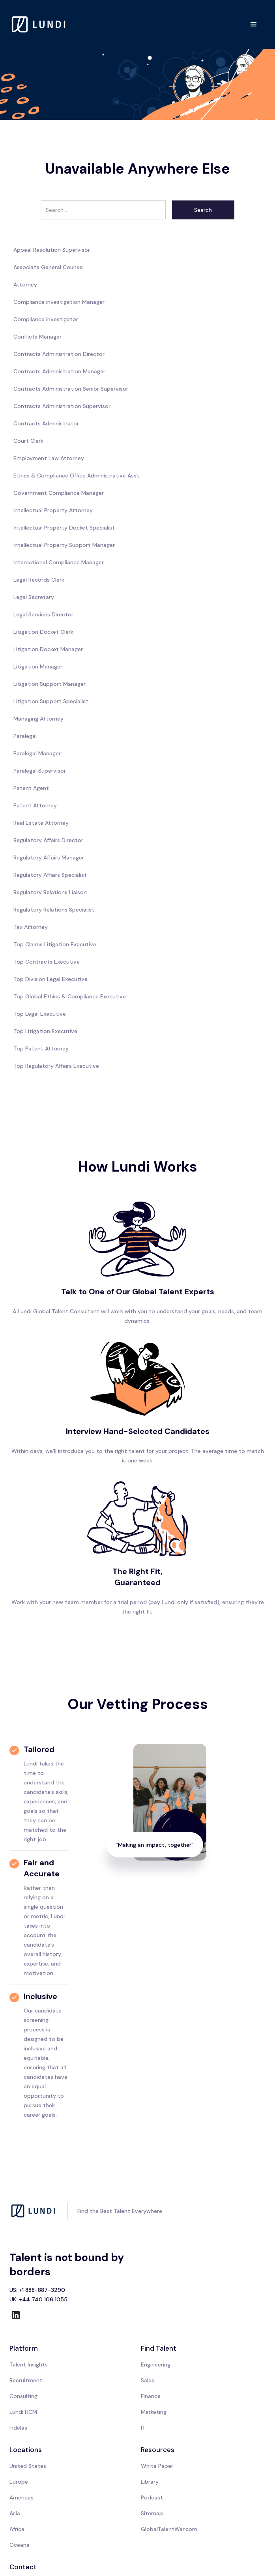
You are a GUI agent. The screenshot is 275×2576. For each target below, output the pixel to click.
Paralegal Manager (37, 753)
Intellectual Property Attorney (53, 510)
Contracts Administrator (46, 423)
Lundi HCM (23, 2411)
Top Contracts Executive (46, 961)
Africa (16, 2529)
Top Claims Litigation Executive (54, 944)
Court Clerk (28, 440)
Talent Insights (28, 2364)
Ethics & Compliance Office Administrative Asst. (76, 475)
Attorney (25, 284)
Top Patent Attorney (41, 1048)
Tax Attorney (30, 926)
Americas (21, 2497)
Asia (14, 2513)
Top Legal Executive (39, 1013)
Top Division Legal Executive (50, 979)
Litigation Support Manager (49, 683)
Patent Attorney (35, 805)
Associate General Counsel (48, 267)
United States (27, 2465)
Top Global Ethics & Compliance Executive (69, 996)
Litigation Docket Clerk (43, 631)
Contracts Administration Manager (59, 371)
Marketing (153, 2411)
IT (143, 2427)
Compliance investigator (45, 319)
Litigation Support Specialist (50, 701)
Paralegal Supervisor (39, 770)
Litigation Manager (37, 666)
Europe (18, 2481)
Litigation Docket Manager (48, 649)
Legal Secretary (33, 597)
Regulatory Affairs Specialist (50, 874)
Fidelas (18, 2427)
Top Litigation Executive (45, 1031)
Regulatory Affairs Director (48, 840)
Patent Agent (31, 788)
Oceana (19, 2544)
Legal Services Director (43, 614)
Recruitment (25, 2380)
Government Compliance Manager (58, 492)
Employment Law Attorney (48, 458)
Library (150, 2481)
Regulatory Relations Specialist (53, 909)
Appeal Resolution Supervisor (51, 249)
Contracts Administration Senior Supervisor (70, 388)
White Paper (157, 2465)
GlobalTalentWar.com (169, 2529)
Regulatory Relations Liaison (50, 892)
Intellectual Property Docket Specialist (64, 527)
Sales (147, 2380)
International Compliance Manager (58, 562)
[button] (254, 24)
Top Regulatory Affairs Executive (56, 1065)
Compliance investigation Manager (59, 301)
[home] (39, 24)
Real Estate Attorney (41, 822)
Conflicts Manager (37, 336)
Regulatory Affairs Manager (48, 857)
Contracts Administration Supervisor (61, 406)
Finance (151, 2396)
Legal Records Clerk (38, 579)
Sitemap (152, 2513)
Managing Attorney (38, 718)
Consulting (23, 2396)
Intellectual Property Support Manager (64, 545)
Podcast (152, 2497)
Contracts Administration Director (59, 354)
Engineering (155, 2364)
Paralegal (25, 735)
